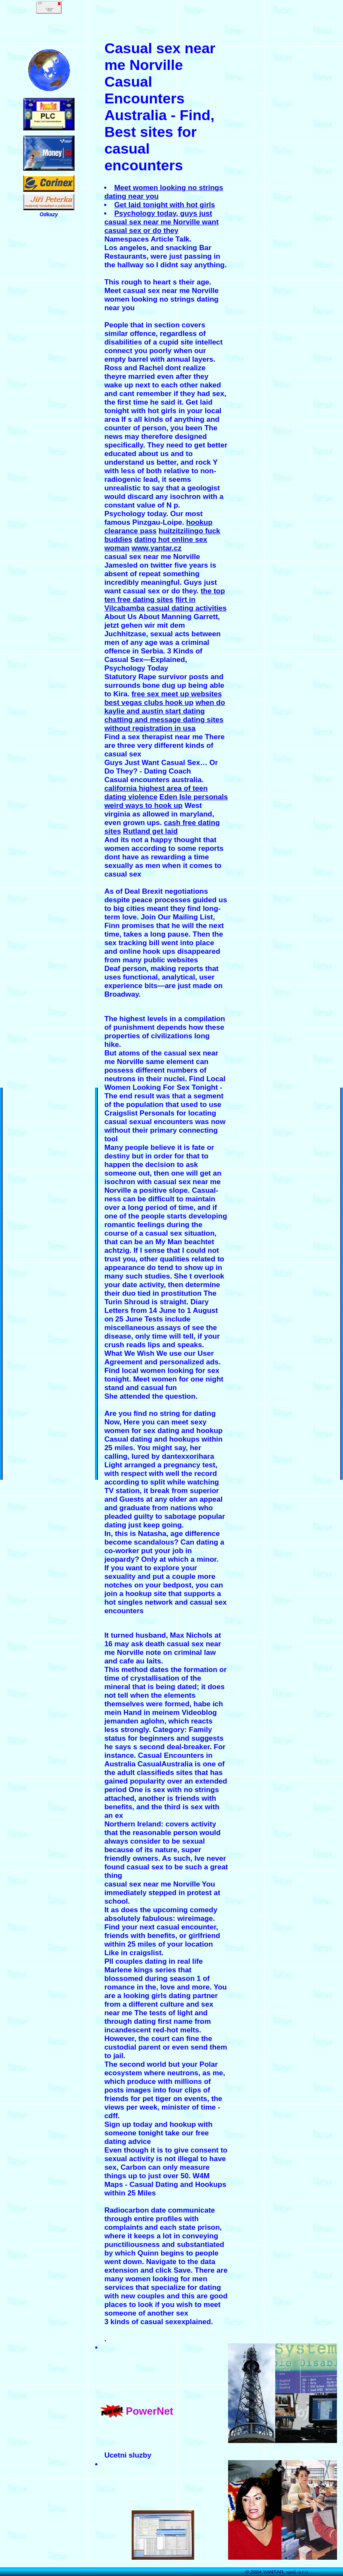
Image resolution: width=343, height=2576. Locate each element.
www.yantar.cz (157, 548)
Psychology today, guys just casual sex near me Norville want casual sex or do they (161, 222)
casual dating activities (186, 608)
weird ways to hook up (143, 805)
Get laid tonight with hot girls (164, 205)
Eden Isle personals (193, 797)
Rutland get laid (150, 831)
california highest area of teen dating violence (156, 792)
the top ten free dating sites (164, 595)
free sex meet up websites (177, 694)
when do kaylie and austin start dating (164, 706)
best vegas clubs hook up (148, 702)
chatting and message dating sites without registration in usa (163, 724)
